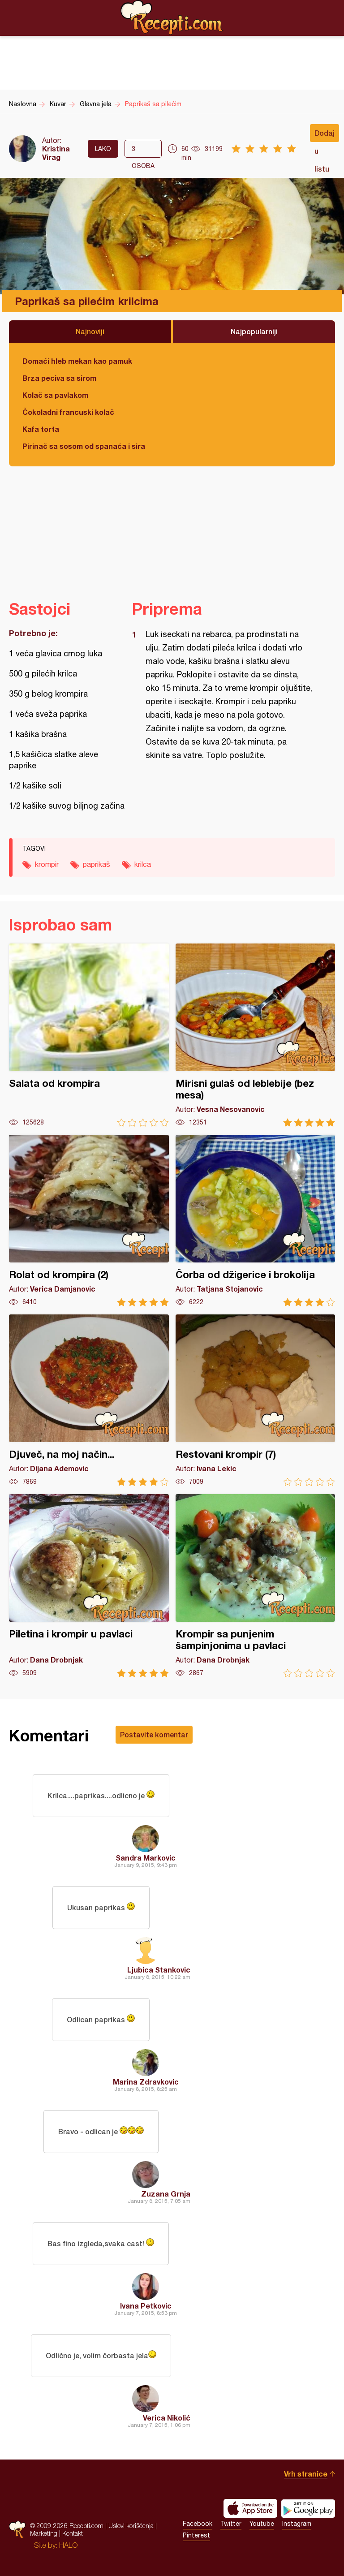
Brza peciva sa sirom (59, 378)
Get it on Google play (308, 2508)
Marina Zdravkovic (146, 2081)
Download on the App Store (250, 2508)
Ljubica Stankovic (158, 1969)
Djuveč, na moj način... (89, 1400)
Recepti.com (172, 17)
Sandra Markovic (146, 1857)
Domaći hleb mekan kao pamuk (77, 361)
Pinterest (196, 2535)
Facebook (197, 2523)
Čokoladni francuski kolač (68, 412)
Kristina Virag (56, 152)
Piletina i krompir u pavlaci (89, 1585)
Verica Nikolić (166, 2417)
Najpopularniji (254, 331)
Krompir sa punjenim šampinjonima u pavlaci (255, 1585)
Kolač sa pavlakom (55, 395)
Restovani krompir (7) (255, 1400)
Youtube (261, 2523)
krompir (47, 864)
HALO (68, 2545)
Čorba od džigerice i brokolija (255, 1220)
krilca (142, 864)
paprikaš (96, 864)
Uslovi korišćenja (131, 2525)
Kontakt (72, 2533)
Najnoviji (90, 331)
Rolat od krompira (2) (89, 1220)
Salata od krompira (89, 1035)
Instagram (296, 2523)
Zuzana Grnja (165, 2193)
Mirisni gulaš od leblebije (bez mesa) (255, 1035)
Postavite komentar (154, 1734)
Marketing (43, 2533)
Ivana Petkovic (146, 2305)
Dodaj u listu (324, 135)
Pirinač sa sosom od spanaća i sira (83, 446)
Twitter (230, 2523)
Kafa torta (40, 429)
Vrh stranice (305, 2473)
